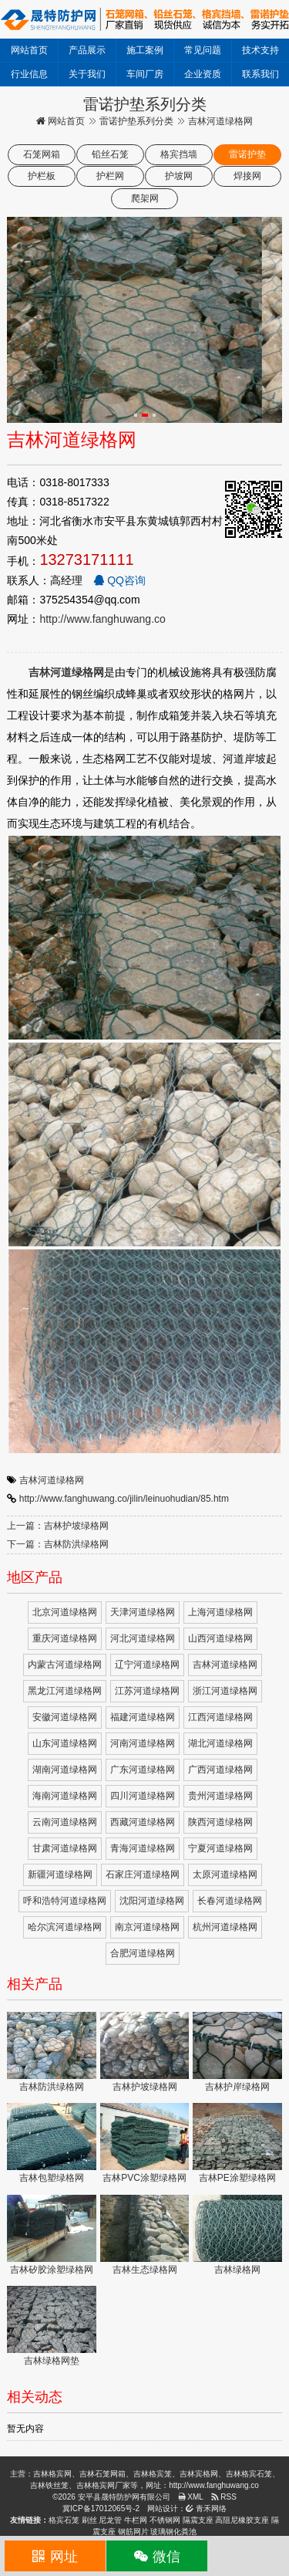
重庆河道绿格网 (64, 1638)
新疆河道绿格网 (60, 1874)
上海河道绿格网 (220, 1612)
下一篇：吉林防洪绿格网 (58, 1544)
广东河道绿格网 (142, 1769)
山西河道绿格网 (220, 1638)
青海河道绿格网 (142, 1848)
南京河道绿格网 (147, 1927)
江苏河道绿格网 (147, 1690)
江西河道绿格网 (220, 1717)
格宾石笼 (64, 2520)
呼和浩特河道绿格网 (64, 1900)
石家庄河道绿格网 (143, 1874)
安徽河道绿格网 (64, 1717)
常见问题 (202, 50)
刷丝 (89, 2520)
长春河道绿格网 (229, 1900)
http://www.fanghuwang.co (102, 619)
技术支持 (260, 50)
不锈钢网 (165, 2520)
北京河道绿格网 (64, 1612)
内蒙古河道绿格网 (65, 1664)
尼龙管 (110, 2520)
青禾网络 (206, 2508)
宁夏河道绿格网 (220, 1848)
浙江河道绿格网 (225, 1690)
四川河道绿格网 (142, 1795)
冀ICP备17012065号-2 (100, 2508)
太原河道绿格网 (225, 1874)
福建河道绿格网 (142, 1717)
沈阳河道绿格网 (151, 1900)
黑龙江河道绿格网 (65, 1690)
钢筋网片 (133, 2531)
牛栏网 (135, 2520)
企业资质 (202, 74)
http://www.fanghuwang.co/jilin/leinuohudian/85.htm (124, 1498)
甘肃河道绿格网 (64, 1848)
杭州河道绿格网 (225, 1927)
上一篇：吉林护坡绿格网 (58, 1525)
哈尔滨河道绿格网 (65, 1927)
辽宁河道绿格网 (147, 1664)
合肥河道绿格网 (142, 1953)
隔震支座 (198, 2520)
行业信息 (29, 74)
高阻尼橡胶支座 (242, 2520)
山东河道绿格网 (64, 1743)
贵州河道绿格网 (220, 1795)
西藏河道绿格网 (142, 1822)
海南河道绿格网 (64, 1795)
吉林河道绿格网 (51, 1480)
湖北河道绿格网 (220, 1743)
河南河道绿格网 (142, 1743)
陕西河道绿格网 (220, 1822)
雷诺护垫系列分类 (136, 121)
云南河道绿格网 (64, 1822)
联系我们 (260, 74)
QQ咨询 (119, 580)
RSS (224, 2497)
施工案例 (144, 50)
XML (190, 2497)
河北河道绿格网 (142, 1638)
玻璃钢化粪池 (173, 2531)
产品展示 (87, 50)
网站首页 (29, 50)
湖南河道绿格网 (64, 1769)
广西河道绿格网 (220, 1769)
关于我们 (87, 74)
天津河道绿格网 (142, 1612)
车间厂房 (144, 74)
